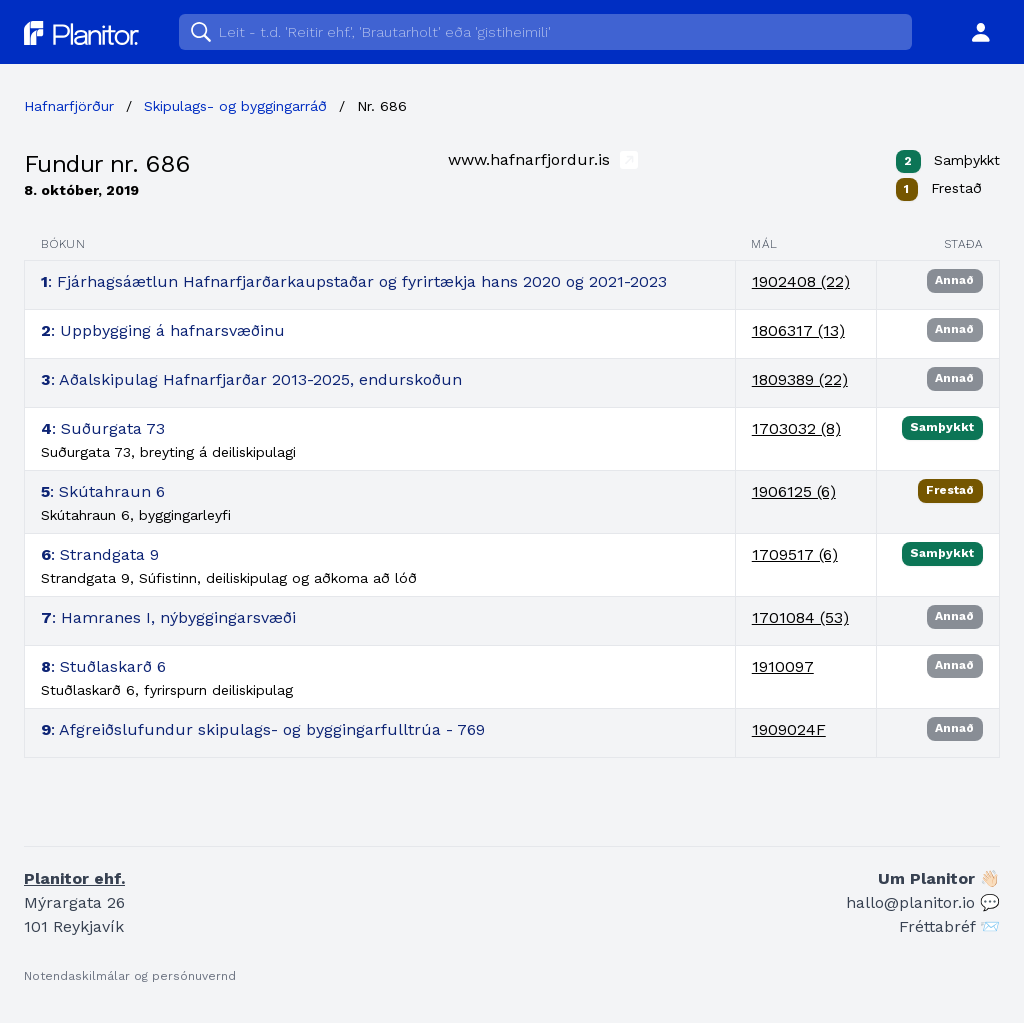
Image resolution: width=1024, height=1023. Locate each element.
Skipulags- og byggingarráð (235, 106)
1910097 (783, 666)
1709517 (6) (795, 554)
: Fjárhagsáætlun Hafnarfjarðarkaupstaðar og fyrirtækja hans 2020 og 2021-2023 (354, 281)
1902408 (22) (801, 281)
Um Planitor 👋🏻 (939, 878)
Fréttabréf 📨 (949, 926)
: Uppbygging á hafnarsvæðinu (163, 330)
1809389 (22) (800, 379)
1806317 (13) (798, 330)
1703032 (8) (796, 428)
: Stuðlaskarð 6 (103, 666)
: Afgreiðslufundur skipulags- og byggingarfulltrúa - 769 (263, 729)
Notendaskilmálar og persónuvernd (130, 976)
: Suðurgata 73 (103, 428)
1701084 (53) (800, 617)
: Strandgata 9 (100, 554)
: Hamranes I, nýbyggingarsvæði (168, 617)
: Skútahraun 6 (103, 491)
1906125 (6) (794, 491)
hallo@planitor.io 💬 (923, 902)
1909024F (789, 729)
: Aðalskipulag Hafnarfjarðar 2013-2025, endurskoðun (251, 379)
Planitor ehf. (74, 878)
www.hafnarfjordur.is (543, 159)
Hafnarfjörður (69, 106)
